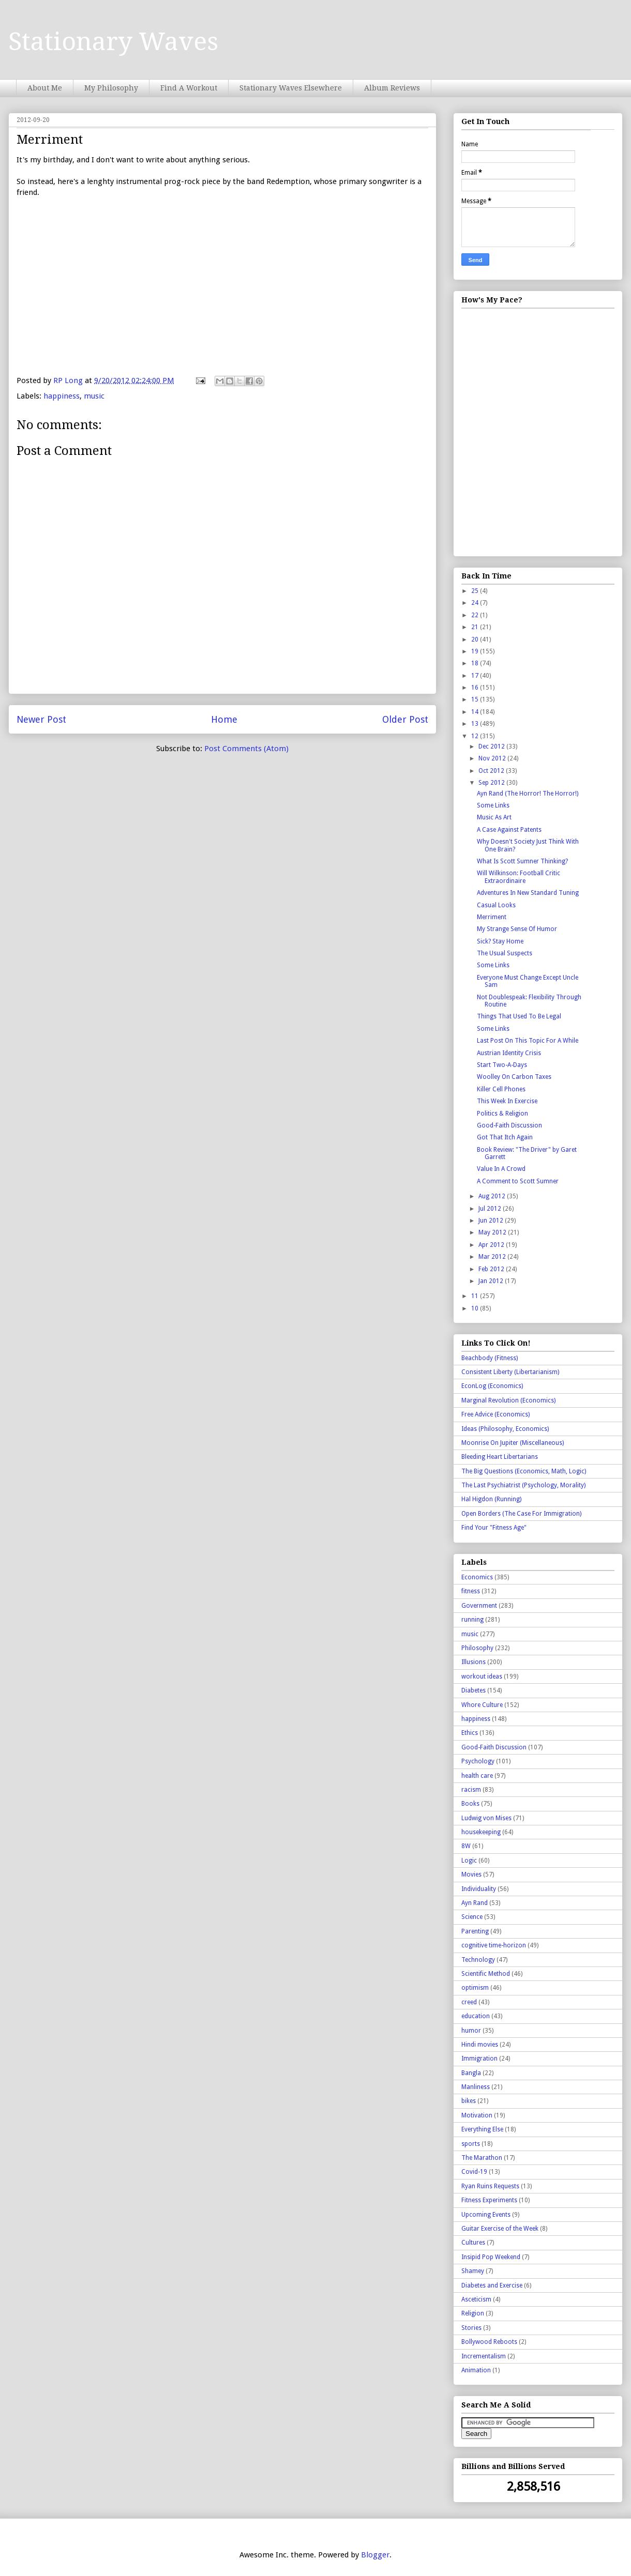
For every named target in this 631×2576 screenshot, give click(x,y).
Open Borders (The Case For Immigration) (521, 1513)
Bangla (471, 2073)
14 (475, 711)
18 (475, 663)
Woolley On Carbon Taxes (514, 1076)
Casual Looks (496, 905)
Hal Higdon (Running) (491, 1499)
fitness (470, 1591)
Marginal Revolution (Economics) (508, 1400)
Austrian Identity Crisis (509, 1053)
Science (472, 1916)
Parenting (475, 1931)
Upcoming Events (485, 2214)
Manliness (475, 2087)
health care (477, 1775)
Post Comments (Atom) (246, 748)
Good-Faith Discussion (509, 1125)
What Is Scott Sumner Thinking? (522, 861)
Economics (477, 1577)
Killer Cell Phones (501, 1089)
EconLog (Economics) (492, 1386)
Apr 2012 (492, 1244)
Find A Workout (188, 88)
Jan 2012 (491, 1281)
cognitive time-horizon (493, 1945)
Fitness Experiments (489, 2200)
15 (475, 699)
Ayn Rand (474, 1903)
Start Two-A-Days (502, 1065)
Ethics (469, 1732)
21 (475, 627)
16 (475, 687)
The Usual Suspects (504, 953)
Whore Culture (482, 1705)
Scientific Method (485, 1973)
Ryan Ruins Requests (490, 2186)
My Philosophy (111, 88)
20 (475, 639)
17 (475, 675)
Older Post (405, 719)
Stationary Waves (113, 41)
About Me (44, 88)
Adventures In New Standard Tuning (528, 892)
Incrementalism (483, 2356)
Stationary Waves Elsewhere (290, 88)
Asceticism (476, 2299)
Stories (471, 2327)
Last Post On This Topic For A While (527, 1040)
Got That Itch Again (505, 1137)
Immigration (479, 2058)
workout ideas (481, 1676)
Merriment (491, 917)
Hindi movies (479, 2044)
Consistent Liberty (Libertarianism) (510, 1372)
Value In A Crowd (501, 1168)
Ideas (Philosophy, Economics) (505, 1428)
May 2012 (493, 1232)
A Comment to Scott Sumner (518, 1181)
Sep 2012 (492, 782)
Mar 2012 (492, 1256)
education (475, 2016)
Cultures (473, 2242)
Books (470, 1803)
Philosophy (477, 1648)
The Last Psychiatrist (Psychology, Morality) (523, 1485)
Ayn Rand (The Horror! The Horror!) (527, 793)
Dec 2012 (492, 746)
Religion (472, 2313)
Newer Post (41, 719)
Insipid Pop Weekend (490, 2257)
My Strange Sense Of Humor (517, 929)
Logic (469, 1860)
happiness (61, 396)
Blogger (375, 2554)
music (94, 396)
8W (466, 1846)
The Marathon (481, 2157)
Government (479, 1605)
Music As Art (494, 817)
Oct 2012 (492, 770)
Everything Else (482, 2129)
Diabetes (473, 1690)
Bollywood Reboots (489, 2341)
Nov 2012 (492, 758)
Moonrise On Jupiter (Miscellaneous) (512, 1442)
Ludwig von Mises (486, 1818)
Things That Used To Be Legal (519, 1016)
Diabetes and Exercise (491, 2285)
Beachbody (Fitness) (489, 1358)
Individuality (478, 1889)
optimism (475, 1987)
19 (475, 651)
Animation (476, 2370)
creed (469, 2002)
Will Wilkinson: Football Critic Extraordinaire (518, 877)
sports (470, 2143)
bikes (468, 2101)
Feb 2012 (492, 1269)
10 (475, 1308)
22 (475, 615)
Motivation (476, 2115)
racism (471, 1789)
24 (475, 602)
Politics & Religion (502, 1113)
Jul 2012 (490, 1208)
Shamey (472, 2271)
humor (471, 2030)
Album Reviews (392, 88)
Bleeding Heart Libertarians (499, 1456)
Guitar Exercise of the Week (499, 2228)
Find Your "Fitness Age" (494, 1527)
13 (475, 723)
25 (475, 591)
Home (224, 719)
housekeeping (481, 1832)
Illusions (473, 1662)
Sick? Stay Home (500, 941)
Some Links (493, 805)
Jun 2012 (491, 1220)
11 (475, 1296)
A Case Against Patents (509, 829)
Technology (478, 1959)
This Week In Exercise (507, 1101)
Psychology (477, 1761)
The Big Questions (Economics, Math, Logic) (523, 1471)
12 (475, 736)
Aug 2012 (492, 1196)
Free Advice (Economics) (495, 1414)
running (472, 1619)
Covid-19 (474, 2171)
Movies (471, 1874)
